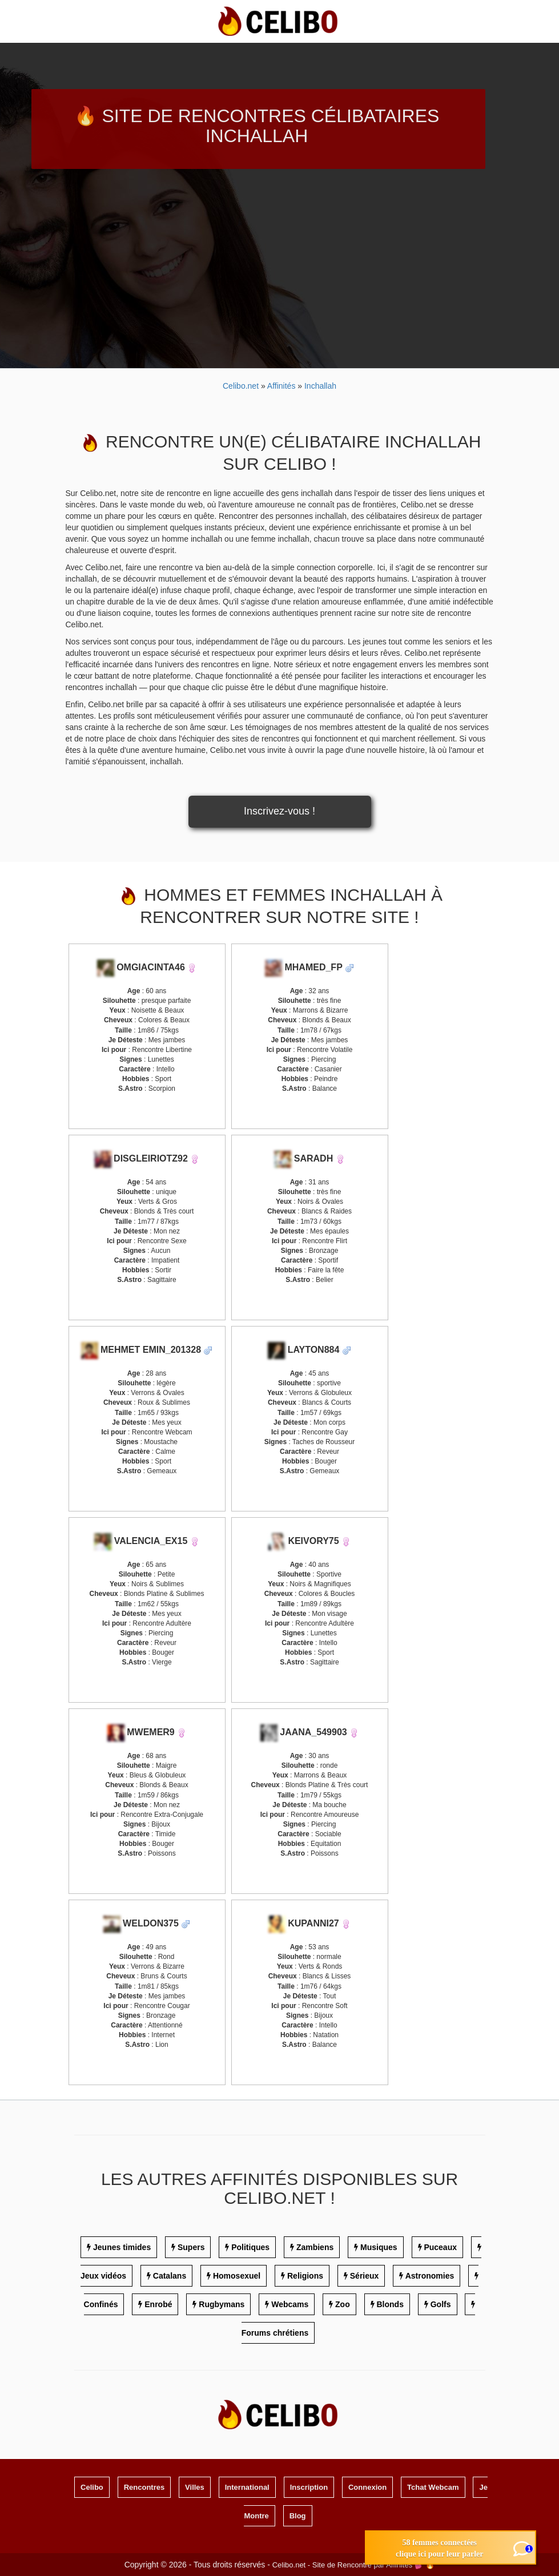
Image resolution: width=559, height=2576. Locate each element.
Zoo (342, 2304)
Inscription (309, 2487)
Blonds (390, 2304)
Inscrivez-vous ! (279, 811)
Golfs (441, 2304)
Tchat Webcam (433, 2487)
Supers (191, 2247)
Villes (194, 2487)
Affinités (282, 385)
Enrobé (158, 2304)
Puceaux (440, 2247)
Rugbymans (221, 2304)
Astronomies (430, 2275)
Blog (297, 2516)
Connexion (367, 2487)
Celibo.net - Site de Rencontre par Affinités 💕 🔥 (353, 2565)
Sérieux (364, 2275)
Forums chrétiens (275, 2332)
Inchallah (320, 385)
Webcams (289, 2304)
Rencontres (144, 2487)
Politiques (250, 2247)
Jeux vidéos (103, 2275)
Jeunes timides (122, 2247)
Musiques (378, 2247)
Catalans (169, 2275)
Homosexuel (236, 2275)
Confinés (101, 2304)
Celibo (92, 2487)
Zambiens (314, 2247)
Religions (305, 2275)
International (247, 2487)
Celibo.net (241, 385)
